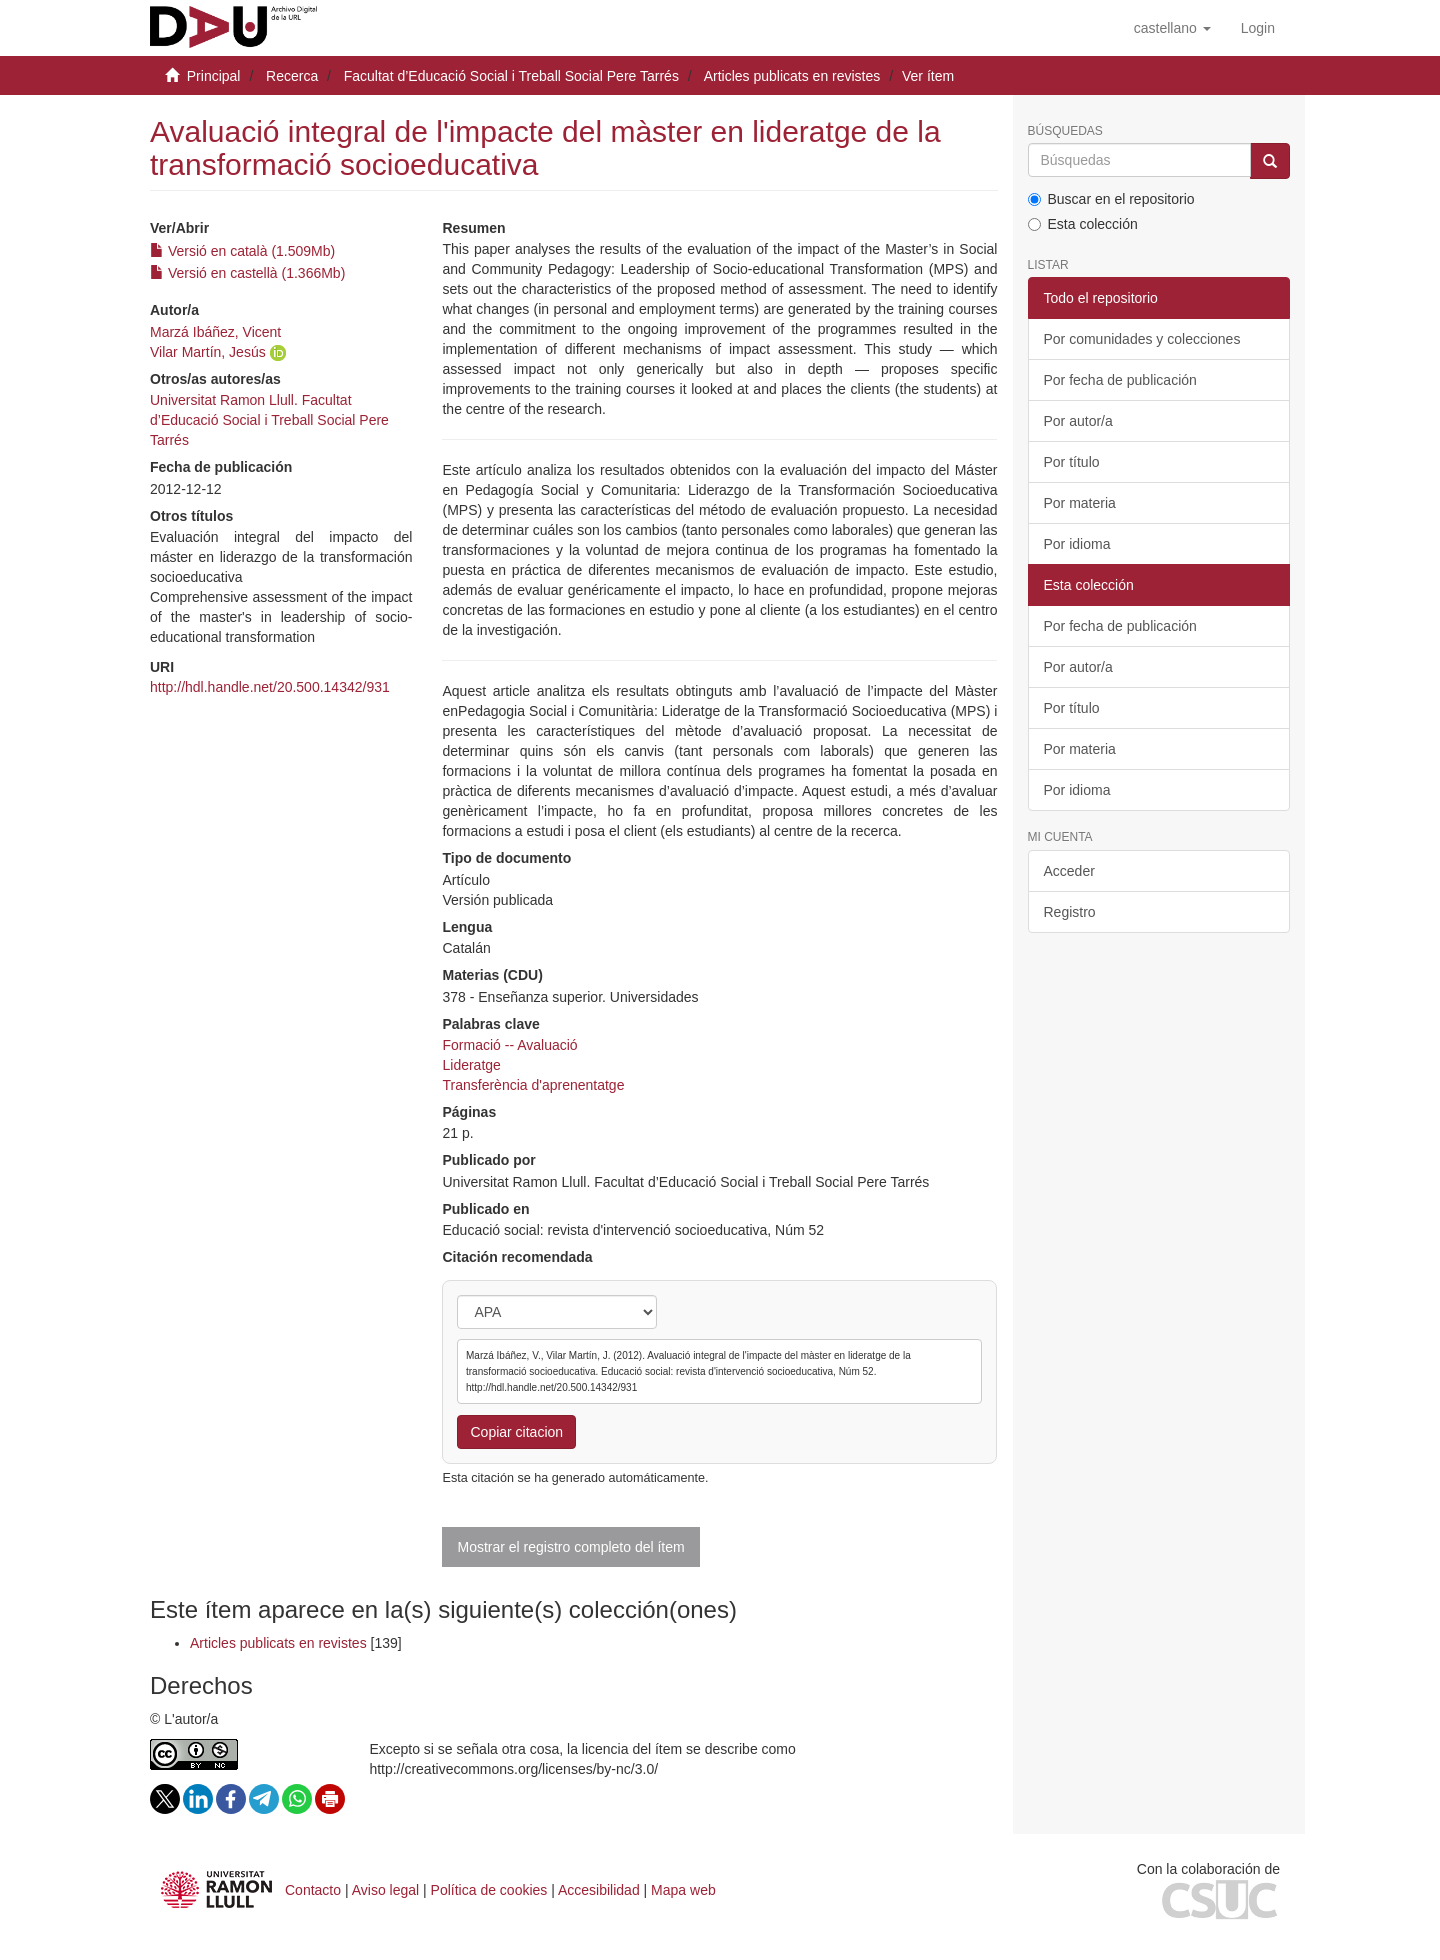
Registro (1070, 912)
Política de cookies (489, 1890)
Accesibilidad (599, 1890)
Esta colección (1083, 224)
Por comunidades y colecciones (1142, 339)
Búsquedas (1065, 131)
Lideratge (471, 1065)
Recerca (292, 76)
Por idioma (1077, 544)
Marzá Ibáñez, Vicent (215, 332)
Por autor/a (1078, 421)
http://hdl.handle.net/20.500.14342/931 (270, 687)
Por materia (1080, 503)
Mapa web (683, 1890)
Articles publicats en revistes (792, 76)
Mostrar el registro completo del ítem (570, 1547)
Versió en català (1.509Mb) (242, 251)
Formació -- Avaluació (509, 1045)
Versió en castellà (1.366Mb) (247, 273)
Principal (214, 76)
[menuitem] (1258, 28)
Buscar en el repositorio (1111, 199)
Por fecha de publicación (1120, 380)
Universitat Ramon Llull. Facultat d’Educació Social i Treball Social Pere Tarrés (269, 420)
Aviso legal (385, 1890)
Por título (1072, 462)
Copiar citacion (516, 1432)
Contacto (313, 1890)
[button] (1172, 28)
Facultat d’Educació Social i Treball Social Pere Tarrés (511, 76)
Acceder (1069, 871)
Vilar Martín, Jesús (208, 352)
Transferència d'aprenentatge (533, 1085)
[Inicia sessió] (1258, 28)
